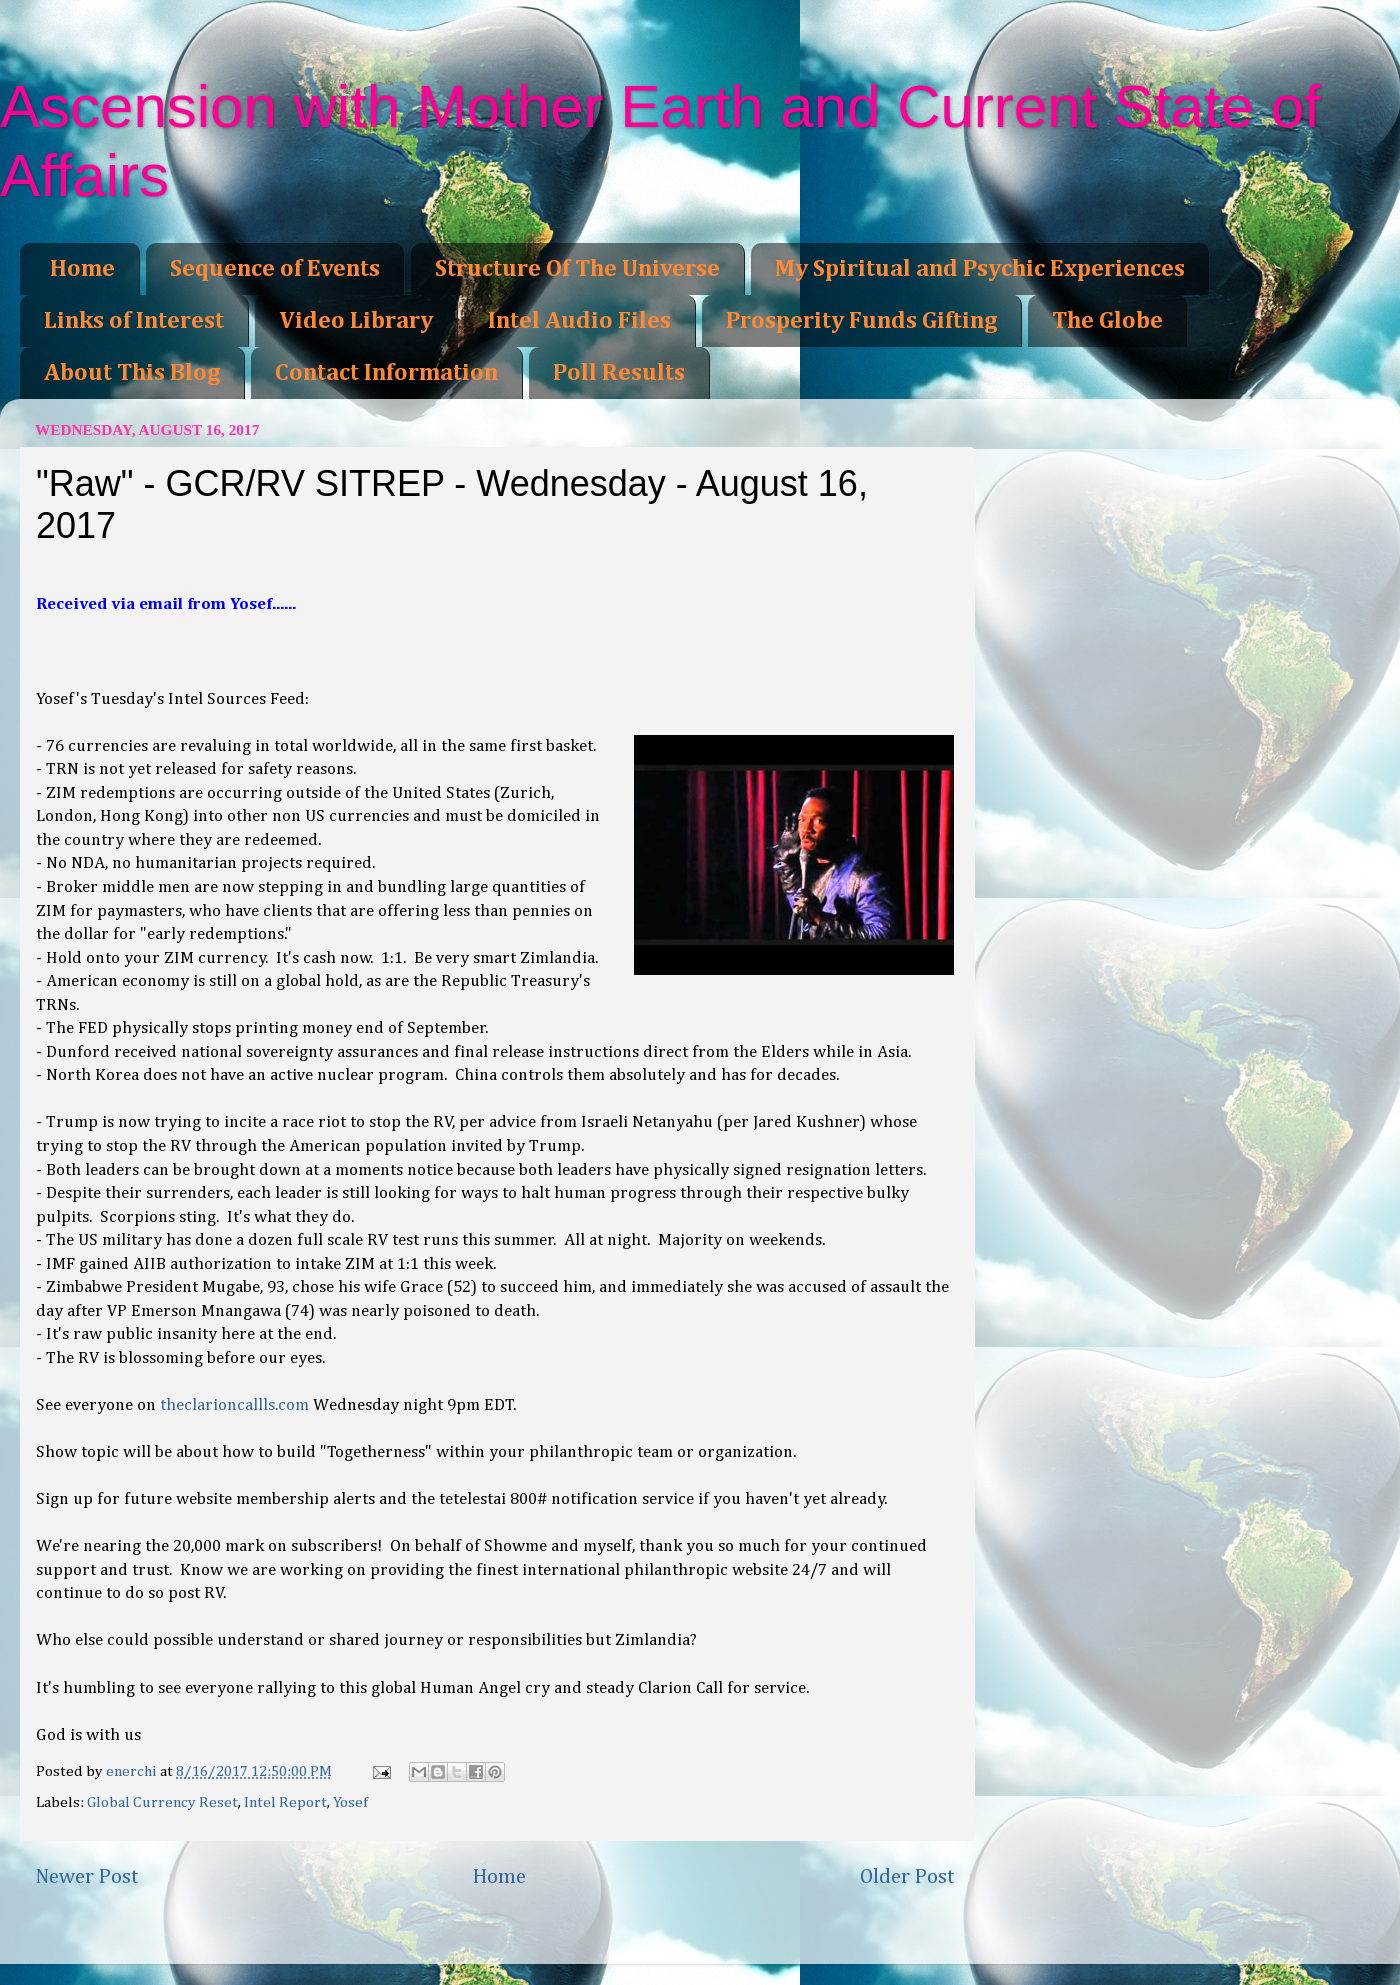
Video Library (356, 321)
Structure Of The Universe (577, 269)
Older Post (907, 1877)
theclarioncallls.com (234, 1405)
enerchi (133, 1771)
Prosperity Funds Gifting (861, 321)
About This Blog (132, 373)
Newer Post (87, 1877)
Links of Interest (134, 321)
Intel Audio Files (579, 321)
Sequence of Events (275, 269)
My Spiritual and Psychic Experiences (980, 269)
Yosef (350, 1802)
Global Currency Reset (162, 1802)
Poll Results (619, 373)
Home (82, 269)
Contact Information (386, 373)
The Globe (1107, 321)
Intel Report (285, 1802)
